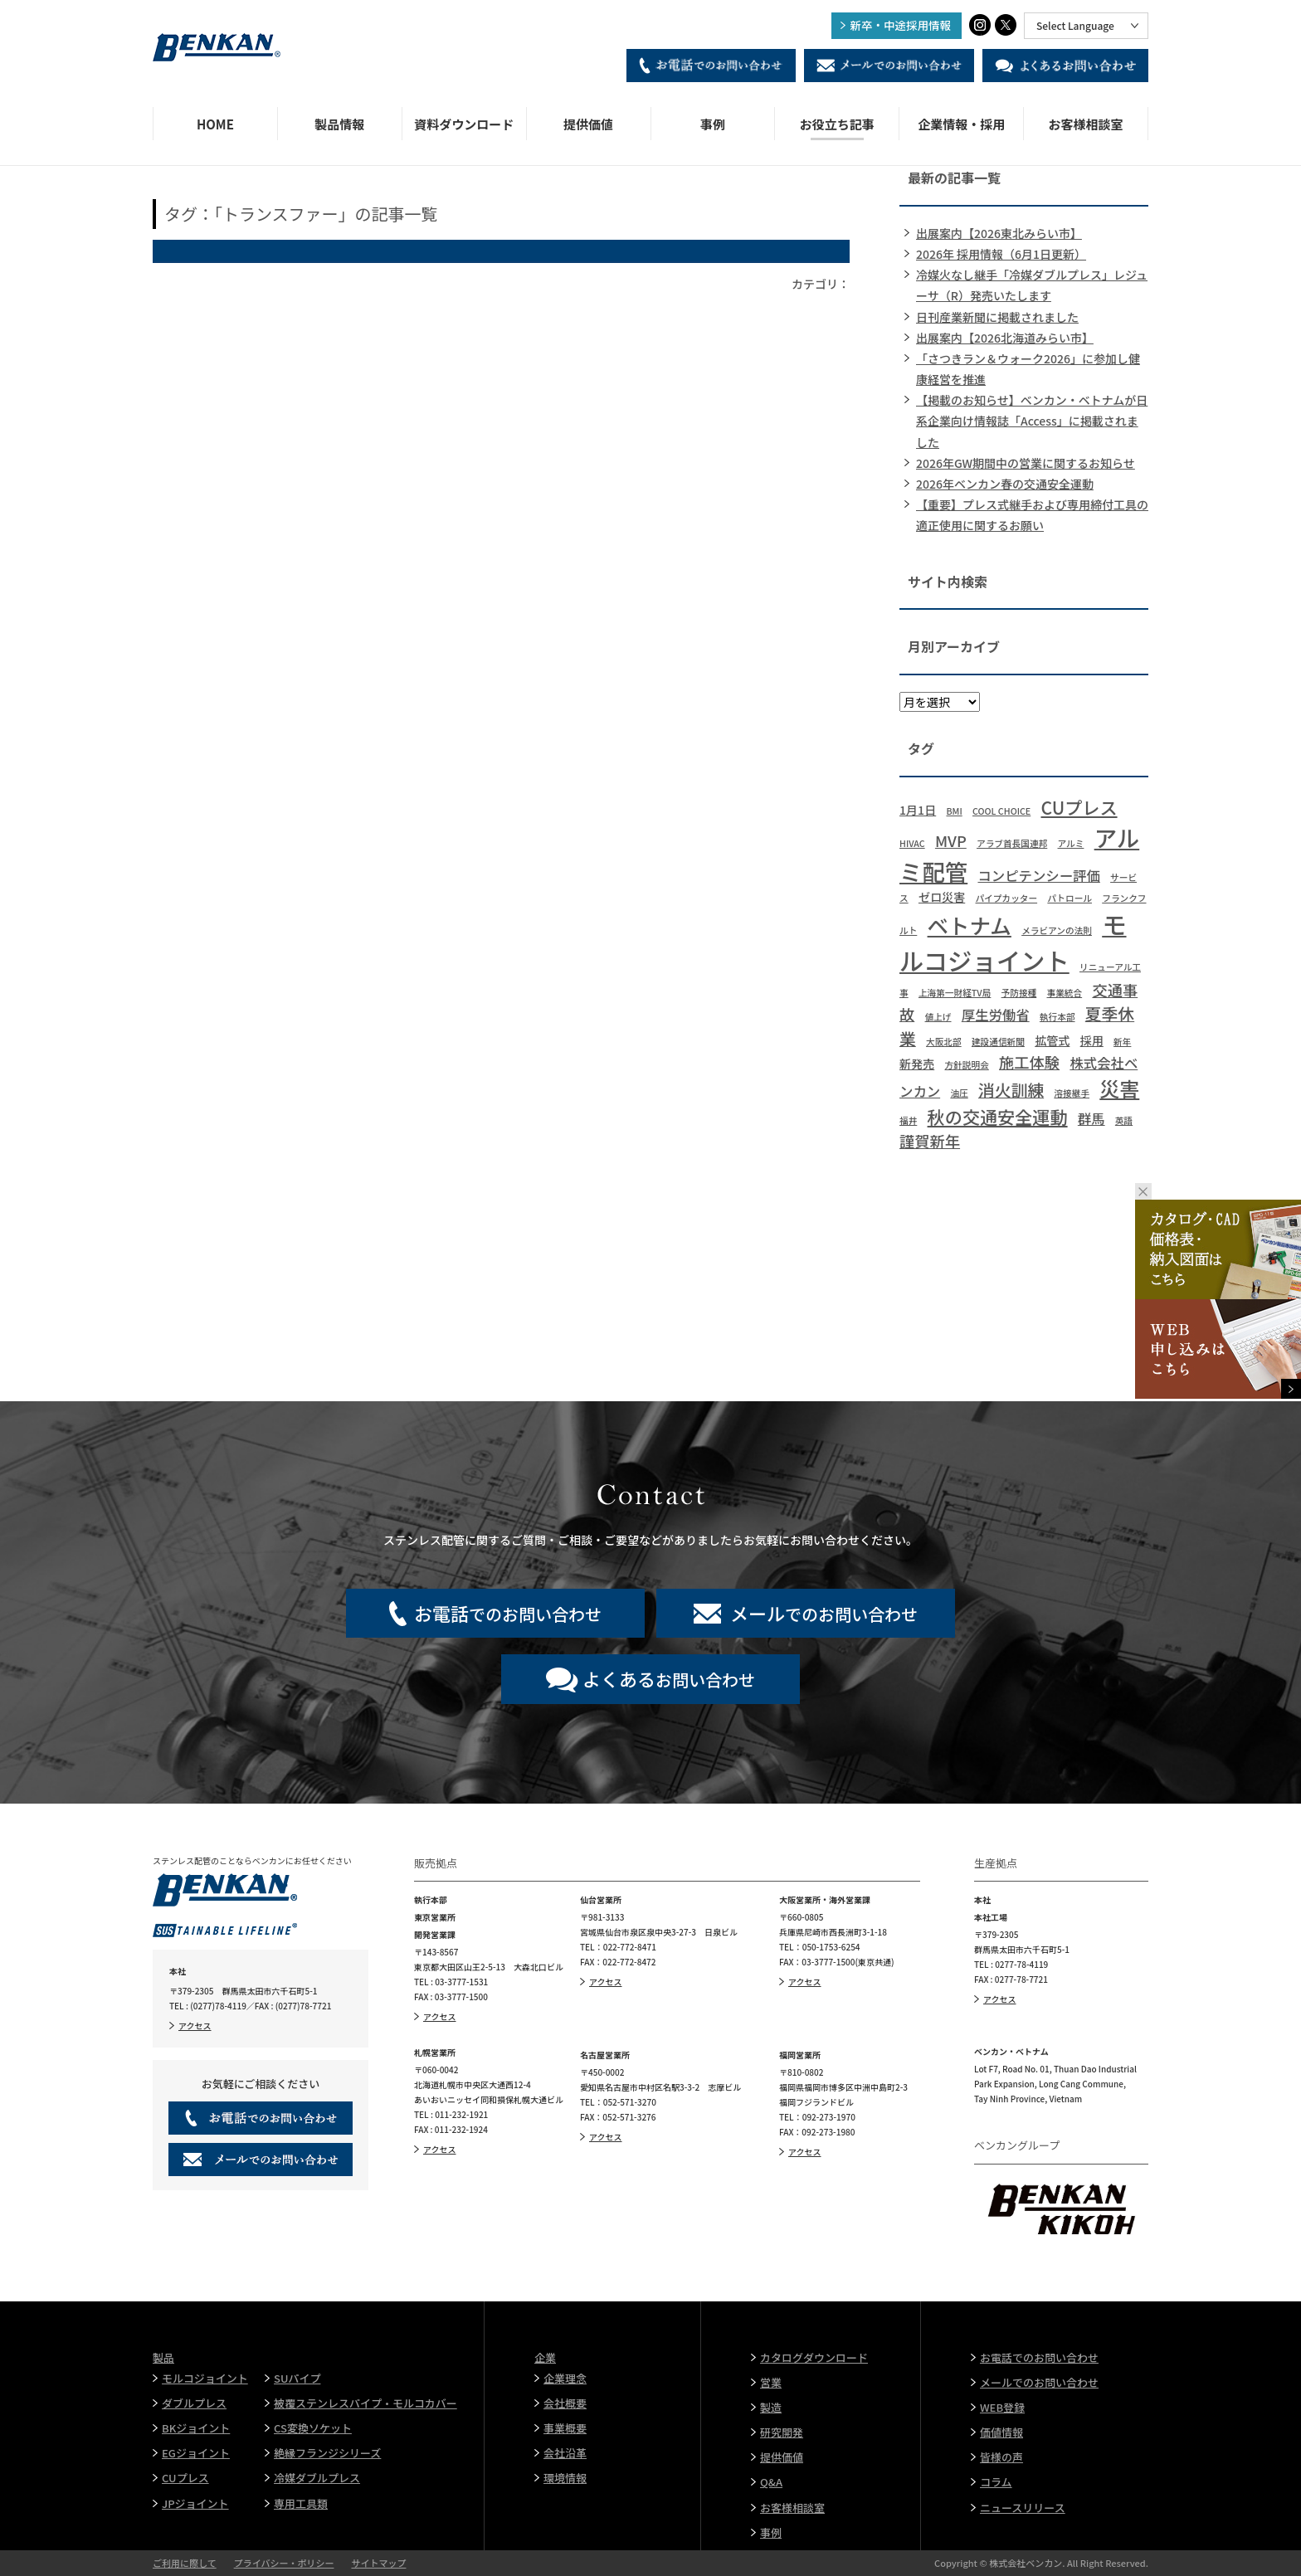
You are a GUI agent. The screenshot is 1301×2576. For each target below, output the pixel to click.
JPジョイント (195, 2503)
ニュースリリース (1022, 2507)
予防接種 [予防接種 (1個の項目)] (1019, 992)
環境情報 (565, 2478)
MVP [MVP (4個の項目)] (951, 840)
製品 (163, 2357)
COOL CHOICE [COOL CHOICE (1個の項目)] (1001, 811)
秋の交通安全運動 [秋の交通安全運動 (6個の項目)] (998, 1116)
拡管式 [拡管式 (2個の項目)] (1052, 1040)
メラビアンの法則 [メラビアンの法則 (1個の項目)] (1056, 930)
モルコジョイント (205, 2378)
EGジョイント (196, 2453)
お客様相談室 (1086, 124)
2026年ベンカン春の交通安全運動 (1005, 483)
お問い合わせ (668, 1678)
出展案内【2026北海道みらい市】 (1005, 337)
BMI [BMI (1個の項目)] (954, 811)
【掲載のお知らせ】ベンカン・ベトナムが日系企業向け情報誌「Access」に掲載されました (1032, 421)
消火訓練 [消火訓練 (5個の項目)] (1011, 1090)
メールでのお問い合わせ (1039, 2382)
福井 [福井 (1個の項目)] (908, 1120)
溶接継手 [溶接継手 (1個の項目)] (1071, 1093)
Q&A (771, 2482)
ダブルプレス (194, 2403)
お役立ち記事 (837, 124)
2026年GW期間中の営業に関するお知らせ (1025, 463)
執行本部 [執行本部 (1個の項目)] (1057, 1016)
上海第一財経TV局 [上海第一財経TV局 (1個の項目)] (954, 992)
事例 (712, 124)
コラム (996, 2482)
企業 (545, 2357)
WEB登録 (1002, 2407)
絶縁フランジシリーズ (327, 2453)
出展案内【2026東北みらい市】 (999, 233)
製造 (771, 2407)
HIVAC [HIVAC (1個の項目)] (912, 843)
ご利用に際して (185, 2562)
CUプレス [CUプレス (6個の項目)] (1079, 807)
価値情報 (1001, 2432)
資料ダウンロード (464, 124)
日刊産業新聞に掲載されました (997, 317)
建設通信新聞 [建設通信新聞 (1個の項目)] (998, 1041)
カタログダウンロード (814, 2357)
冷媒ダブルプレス (317, 2478)
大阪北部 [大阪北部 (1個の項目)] (944, 1041)
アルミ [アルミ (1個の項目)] (1071, 843)
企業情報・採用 (961, 124)
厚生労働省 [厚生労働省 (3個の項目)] (996, 1015)
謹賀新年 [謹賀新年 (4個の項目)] (929, 1141)
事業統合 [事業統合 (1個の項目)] (1065, 992)
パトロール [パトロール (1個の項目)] (1069, 898)
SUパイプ (297, 2378)
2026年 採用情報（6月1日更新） (1001, 254)
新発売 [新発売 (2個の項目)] (916, 1063)
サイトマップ (378, 2562)
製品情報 (339, 124)
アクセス (195, 2025)
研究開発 (781, 2432)
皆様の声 (1001, 2457)
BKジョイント (196, 2428)
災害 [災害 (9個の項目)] (1119, 1088)
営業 (771, 2382)
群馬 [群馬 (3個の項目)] (1091, 1118)
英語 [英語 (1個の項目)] (1124, 1120)
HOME (215, 124)
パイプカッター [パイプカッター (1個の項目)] (1007, 898)
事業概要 (565, 2428)
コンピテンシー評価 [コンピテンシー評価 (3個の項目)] (1038, 875)
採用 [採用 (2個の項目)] (1092, 1040)
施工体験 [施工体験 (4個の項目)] (1029, 1062)
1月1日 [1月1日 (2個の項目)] (917, 809)
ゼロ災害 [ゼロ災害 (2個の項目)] (941, 897)
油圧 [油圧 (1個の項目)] (958, 1093)
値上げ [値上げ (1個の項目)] (938, 1016)
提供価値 (588, 124)
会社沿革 (565, 2453)
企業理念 (565, 2378)
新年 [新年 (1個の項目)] (1122, 1041)
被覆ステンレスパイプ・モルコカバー (365, 2403)
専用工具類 (301, 2503)
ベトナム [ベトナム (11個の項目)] (969, 924)
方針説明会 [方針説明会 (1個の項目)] (967, 1065)
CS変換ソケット (313, 2428)
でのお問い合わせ (508, 1613)
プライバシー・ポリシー (284, 2562)
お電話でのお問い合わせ (1039, 2357)
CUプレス (185, 2478)
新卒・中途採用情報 (901, 25)
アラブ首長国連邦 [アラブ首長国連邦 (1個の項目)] (1012, 843)
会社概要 (565, 2403)
